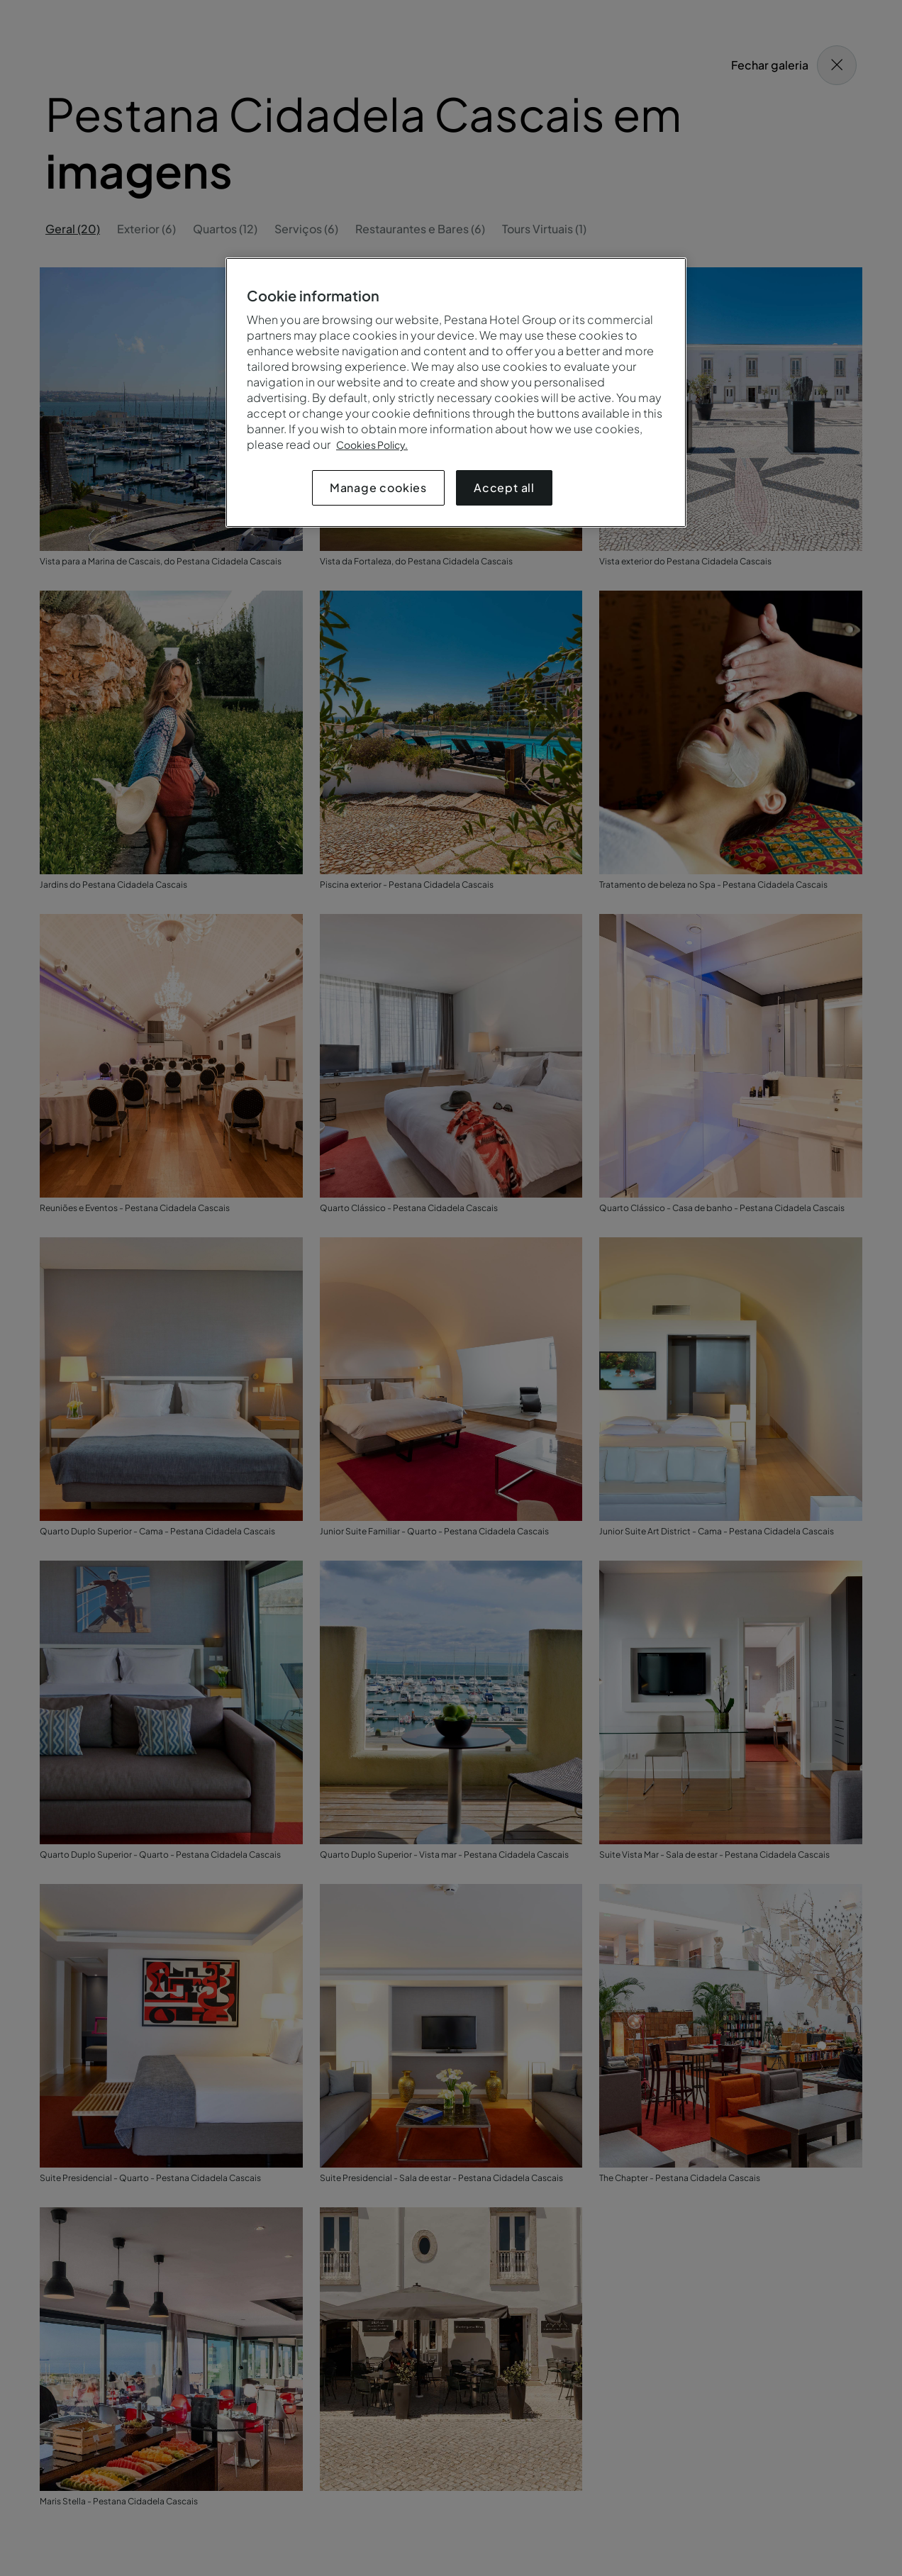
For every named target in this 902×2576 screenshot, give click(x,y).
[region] (456, 392)
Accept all (504, 487)
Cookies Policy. (372, 444)
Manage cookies (378, 487)
